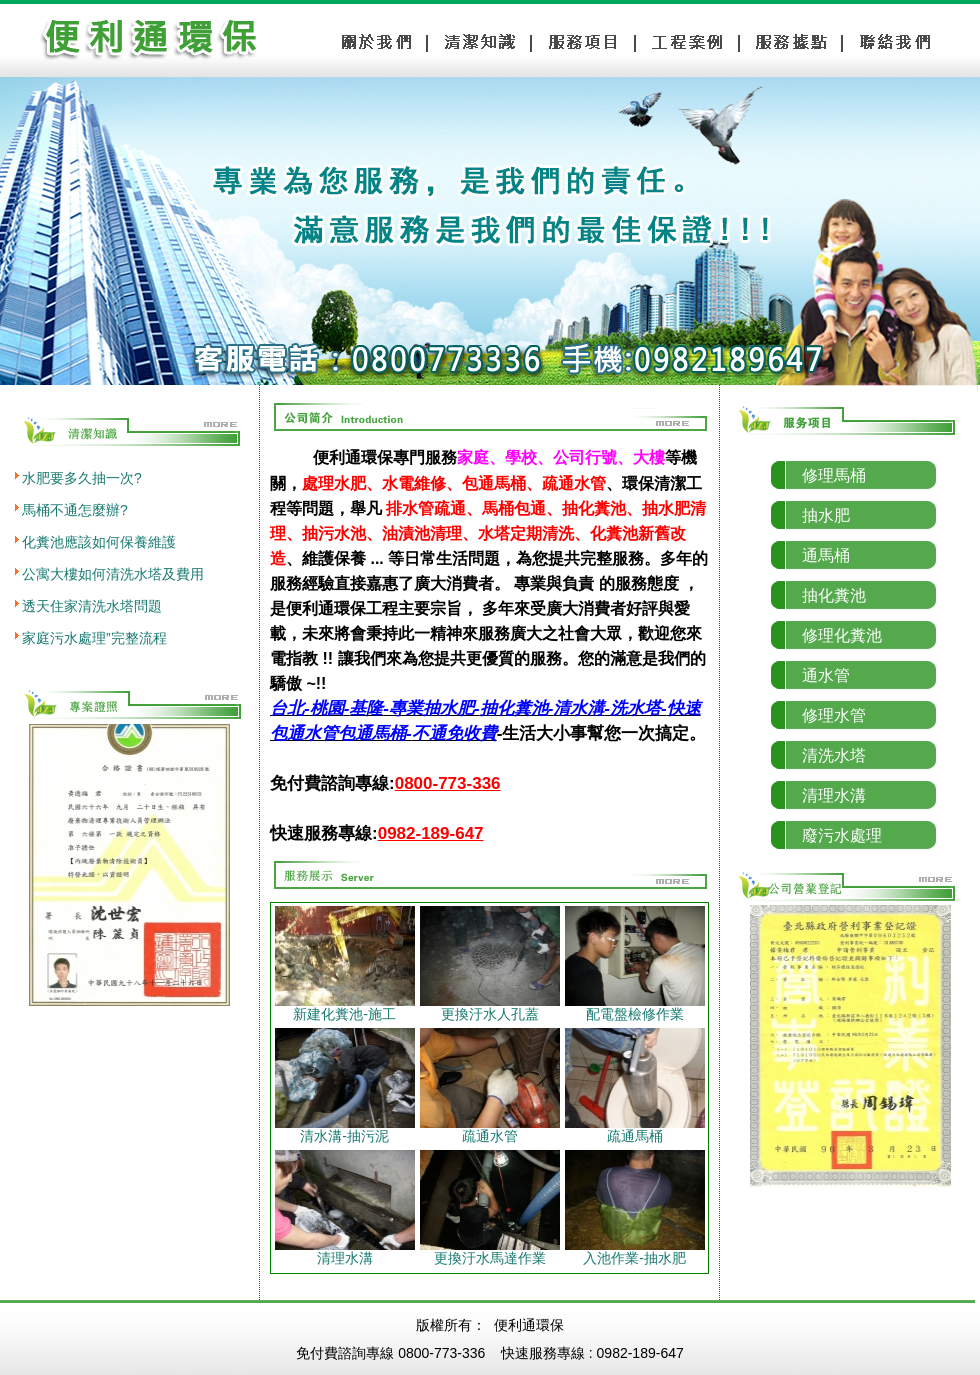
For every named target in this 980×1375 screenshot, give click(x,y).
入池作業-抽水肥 (635, 1251)
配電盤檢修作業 (635, 1007)
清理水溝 (345, 1251)
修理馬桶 (834, 475)
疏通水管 (490, 1129)
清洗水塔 (834, 755)
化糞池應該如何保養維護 (99, 542)
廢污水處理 (842, 835)
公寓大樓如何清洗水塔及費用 (113, 574)
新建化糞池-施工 (345, 1007)
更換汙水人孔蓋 (490, 1007)
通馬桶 (826, 555)
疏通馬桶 (635, 1129)
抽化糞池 (834, 595)
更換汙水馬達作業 (490, 1251)
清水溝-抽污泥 (345, 1129)
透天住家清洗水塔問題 (92, 606)
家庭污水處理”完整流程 (94, 638)
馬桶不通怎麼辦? (75, 510)
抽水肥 (826, 515)
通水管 (826, 675)
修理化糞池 (842, 635)
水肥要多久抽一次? (82, 478)
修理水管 (834, 715)
